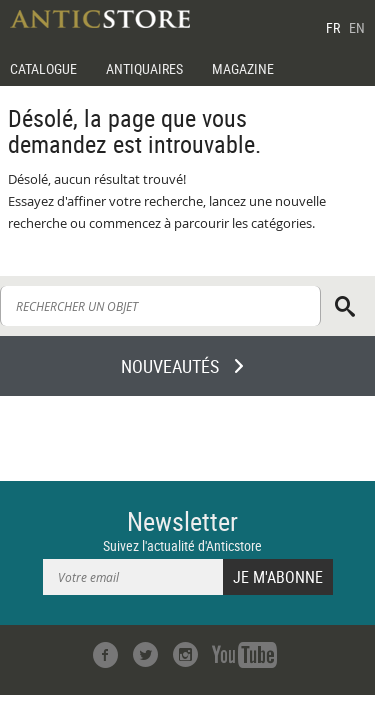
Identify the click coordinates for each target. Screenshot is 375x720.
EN (357, 27)
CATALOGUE (43, 68)
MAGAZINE (243, 68)
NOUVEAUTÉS (170, 366)
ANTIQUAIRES (144, 68)
